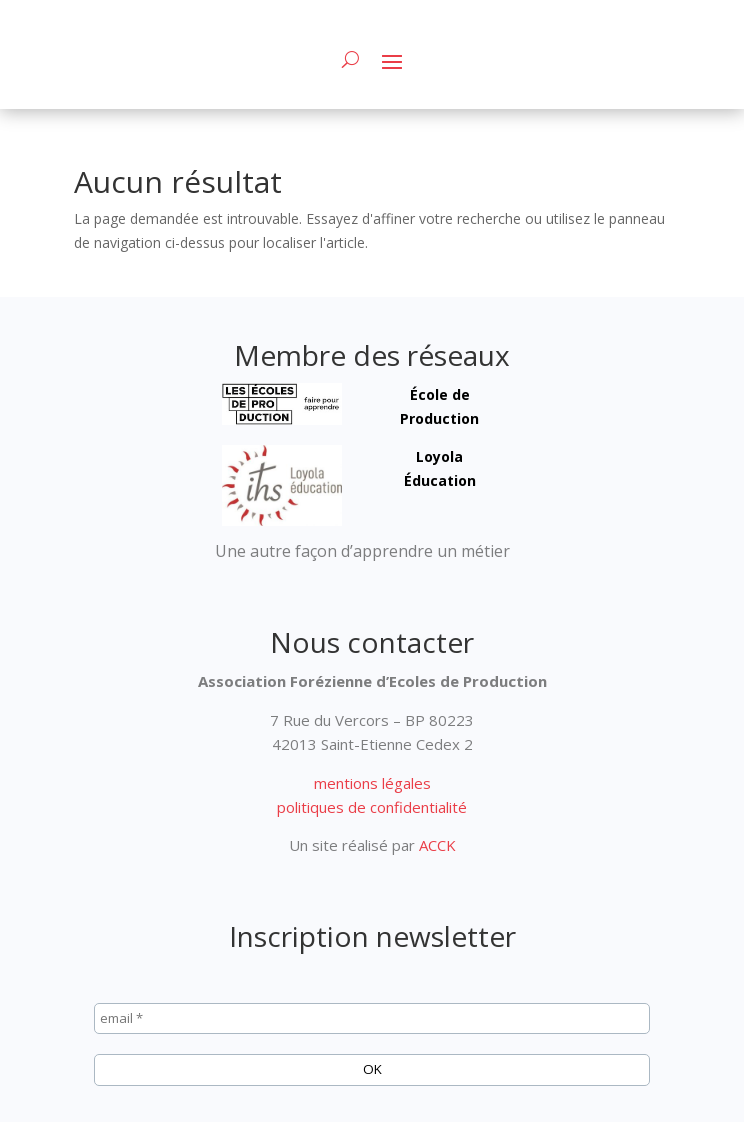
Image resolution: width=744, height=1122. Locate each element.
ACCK (435, 845)
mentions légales (372, 783)
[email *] (371, 1019)
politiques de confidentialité (372, 807)
